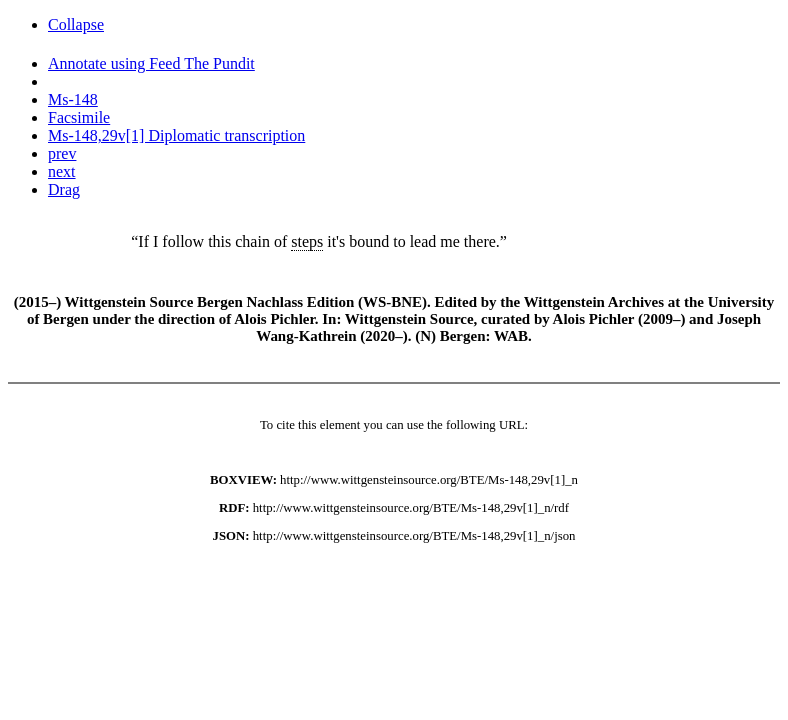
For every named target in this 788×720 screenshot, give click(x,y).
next (62, 171)
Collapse (76, 24)
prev (62, 153)
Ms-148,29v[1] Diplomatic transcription (176, 135)
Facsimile (79, 117)
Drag (64, 189)
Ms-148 (73, 99)
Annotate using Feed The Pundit (151, 63)
